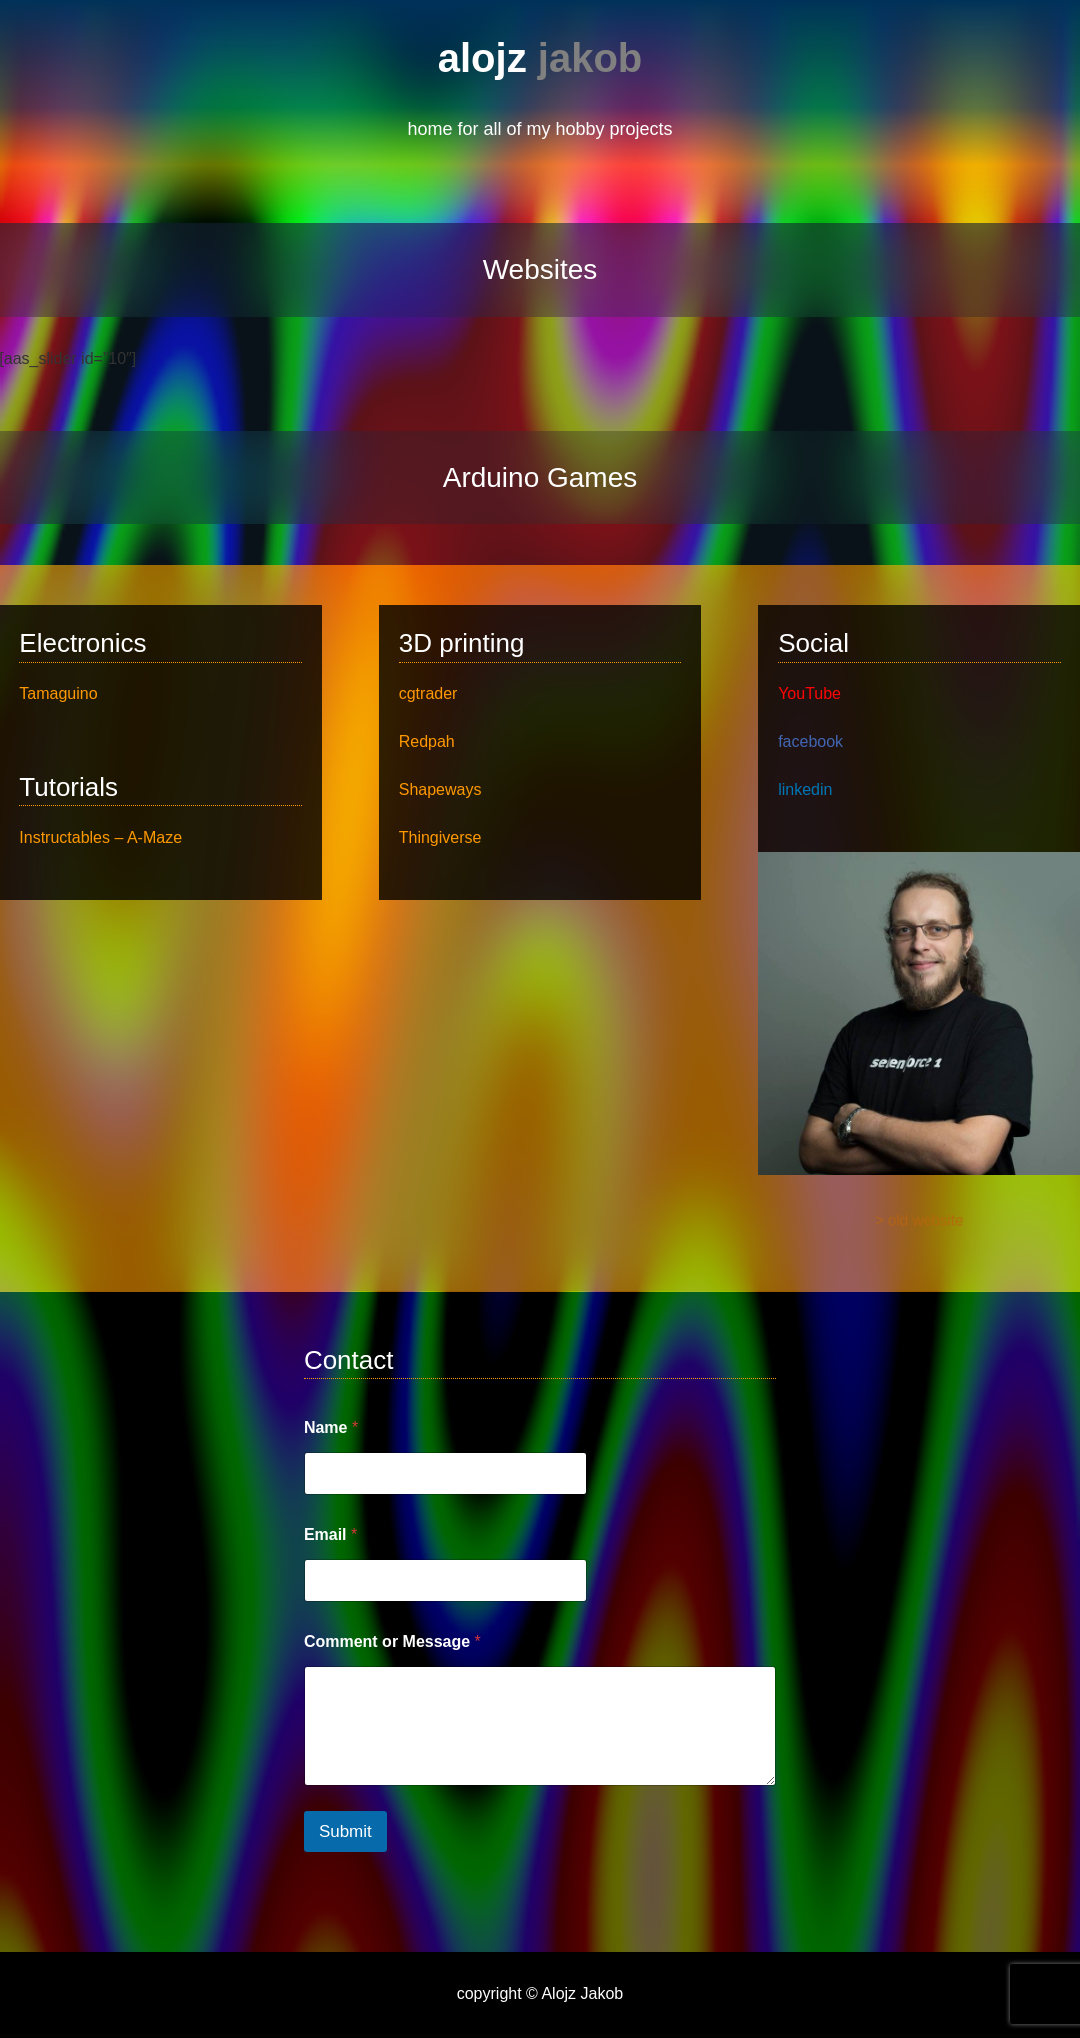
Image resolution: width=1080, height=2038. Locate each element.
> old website (919, 1222)
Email (330, 1534)
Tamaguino (58, 693)
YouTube (809, 693)
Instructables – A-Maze (100, 837)
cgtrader (428, 693)
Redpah (427, 741)
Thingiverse (440, 837)
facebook (810, 741)
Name (331, 1427)
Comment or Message (392, 1641)
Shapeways (440, 789)
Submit (345, 1831)
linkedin (805, 789)
